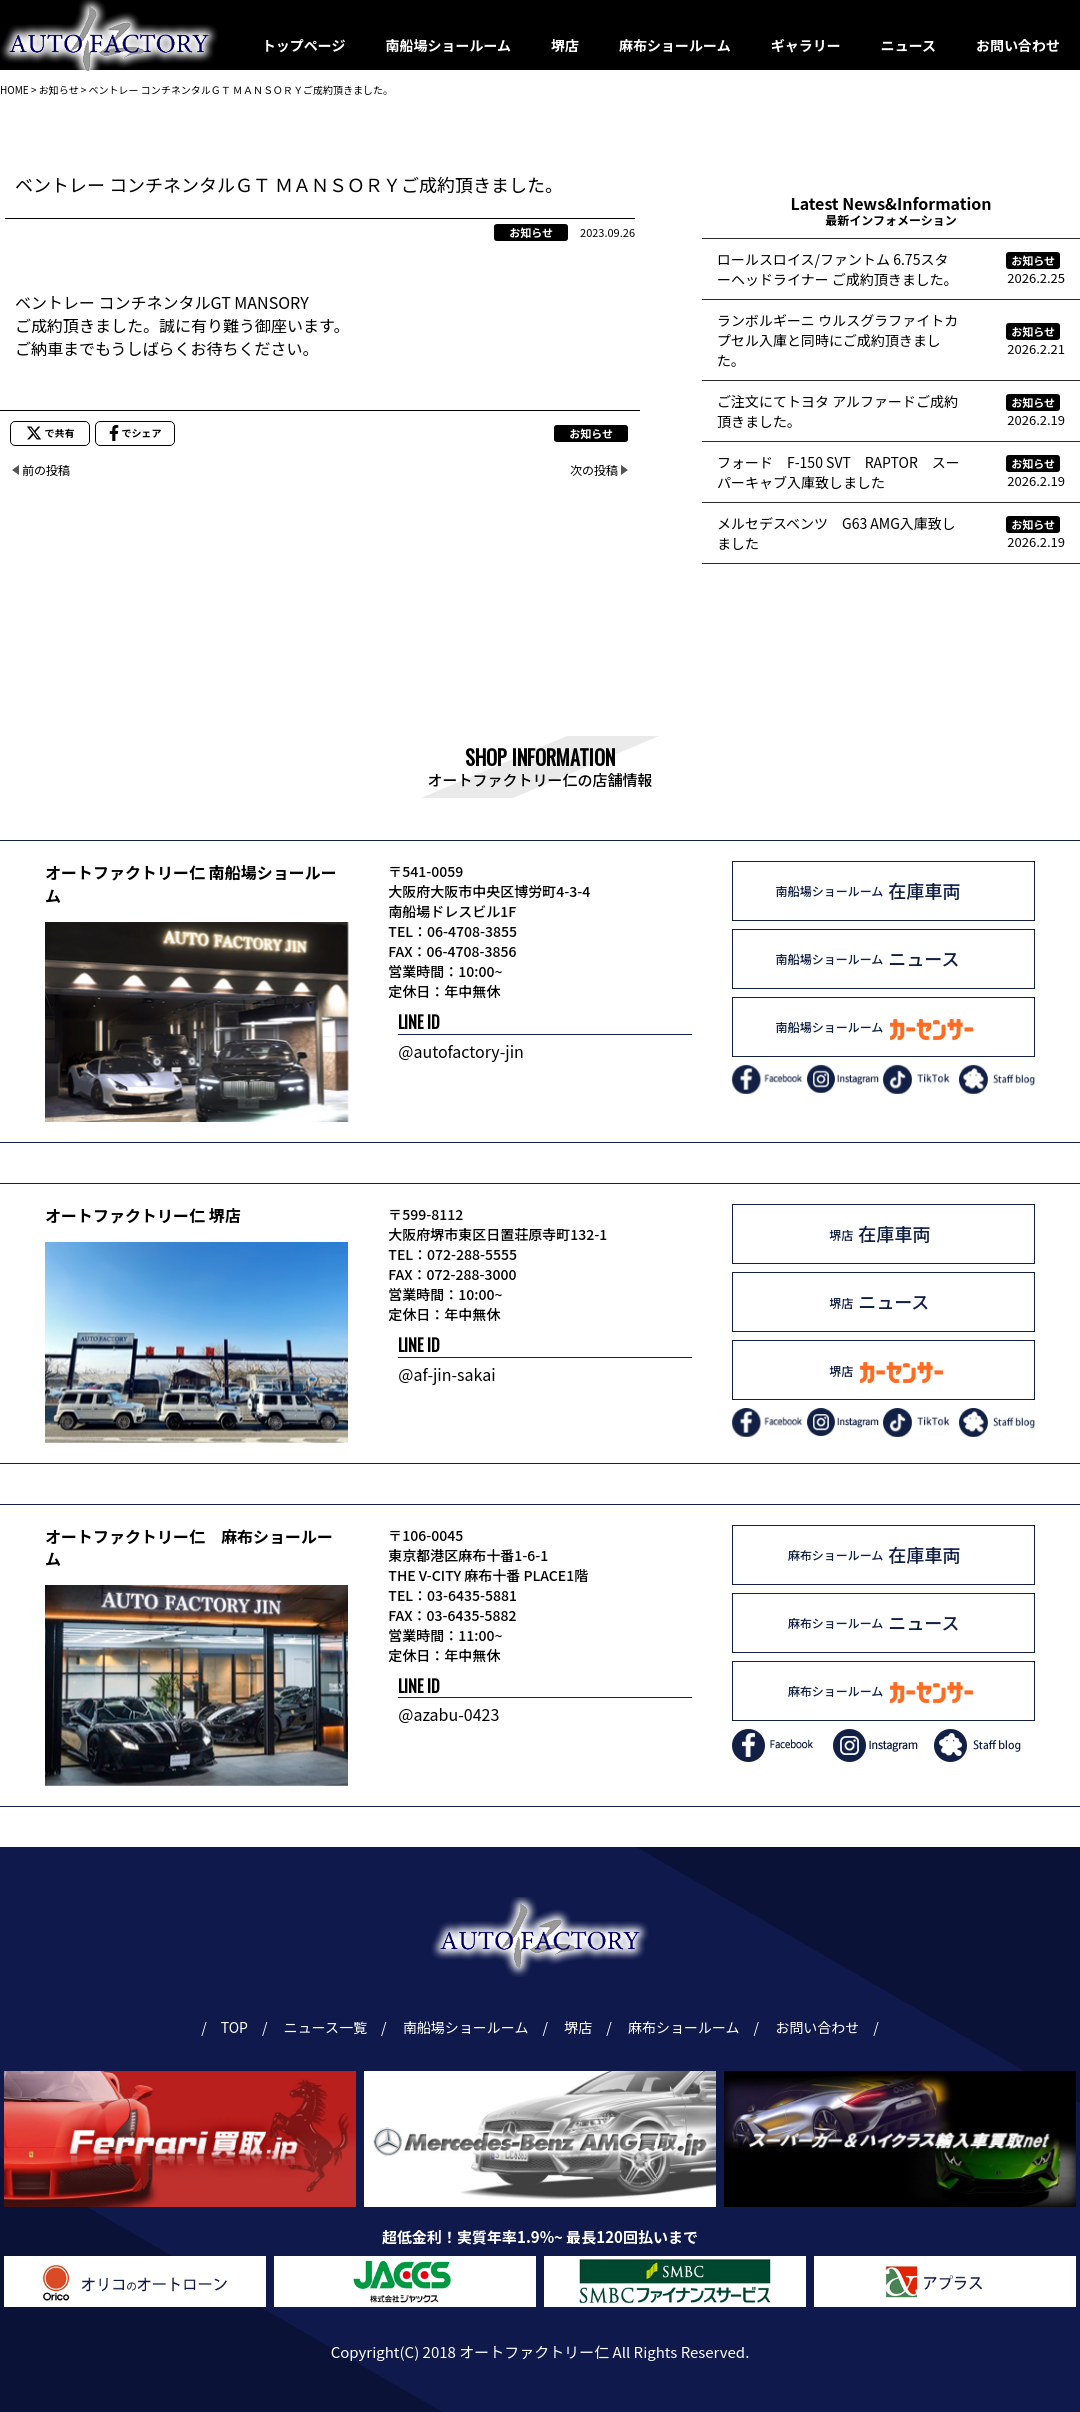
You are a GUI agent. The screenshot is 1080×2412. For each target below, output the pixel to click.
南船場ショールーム (449, 45)
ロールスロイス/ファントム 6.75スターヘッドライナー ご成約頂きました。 (837, 269)
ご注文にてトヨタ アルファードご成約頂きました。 (837, 411)
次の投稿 (594, 469)
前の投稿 (46, 469)
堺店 (565, 45)
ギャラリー (806, 45)
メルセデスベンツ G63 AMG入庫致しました (836, 533)
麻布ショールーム (675, 45)
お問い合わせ (1018, 45)
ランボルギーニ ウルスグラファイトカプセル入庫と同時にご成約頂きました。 (837, 340)
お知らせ (531, 232)
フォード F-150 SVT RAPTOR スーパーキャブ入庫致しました (838, 472)
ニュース (908, 45)
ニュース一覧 (328, 2027)
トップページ (304, 45)
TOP (234, 2027)
